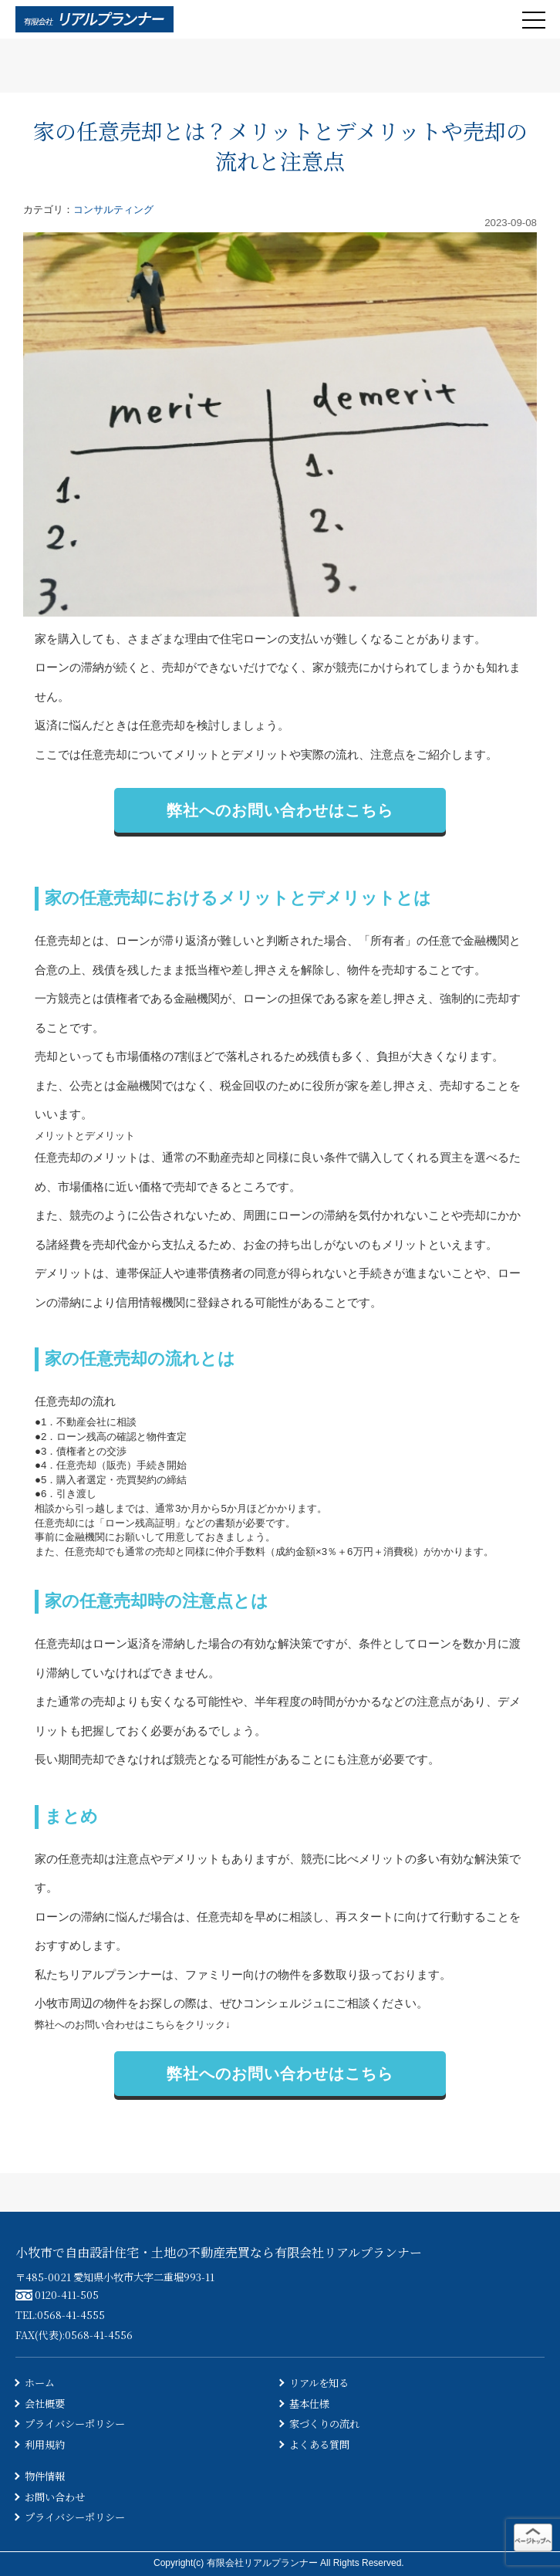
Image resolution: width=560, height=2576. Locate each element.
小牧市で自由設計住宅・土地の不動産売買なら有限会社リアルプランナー (218, 2252)
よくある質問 (319, 2444)
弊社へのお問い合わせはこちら (280, 810)
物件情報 (45, 2476)
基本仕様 (309, 2403)
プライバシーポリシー (75, 2423)
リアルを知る (319, 2382)
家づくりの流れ (324, 2423)
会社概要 (45, 2403)
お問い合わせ (55, 2497)
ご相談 (353, 2003)
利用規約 (45, 2444)
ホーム (40, 2382)
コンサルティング (113, 209)
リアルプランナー (115, 1974)
